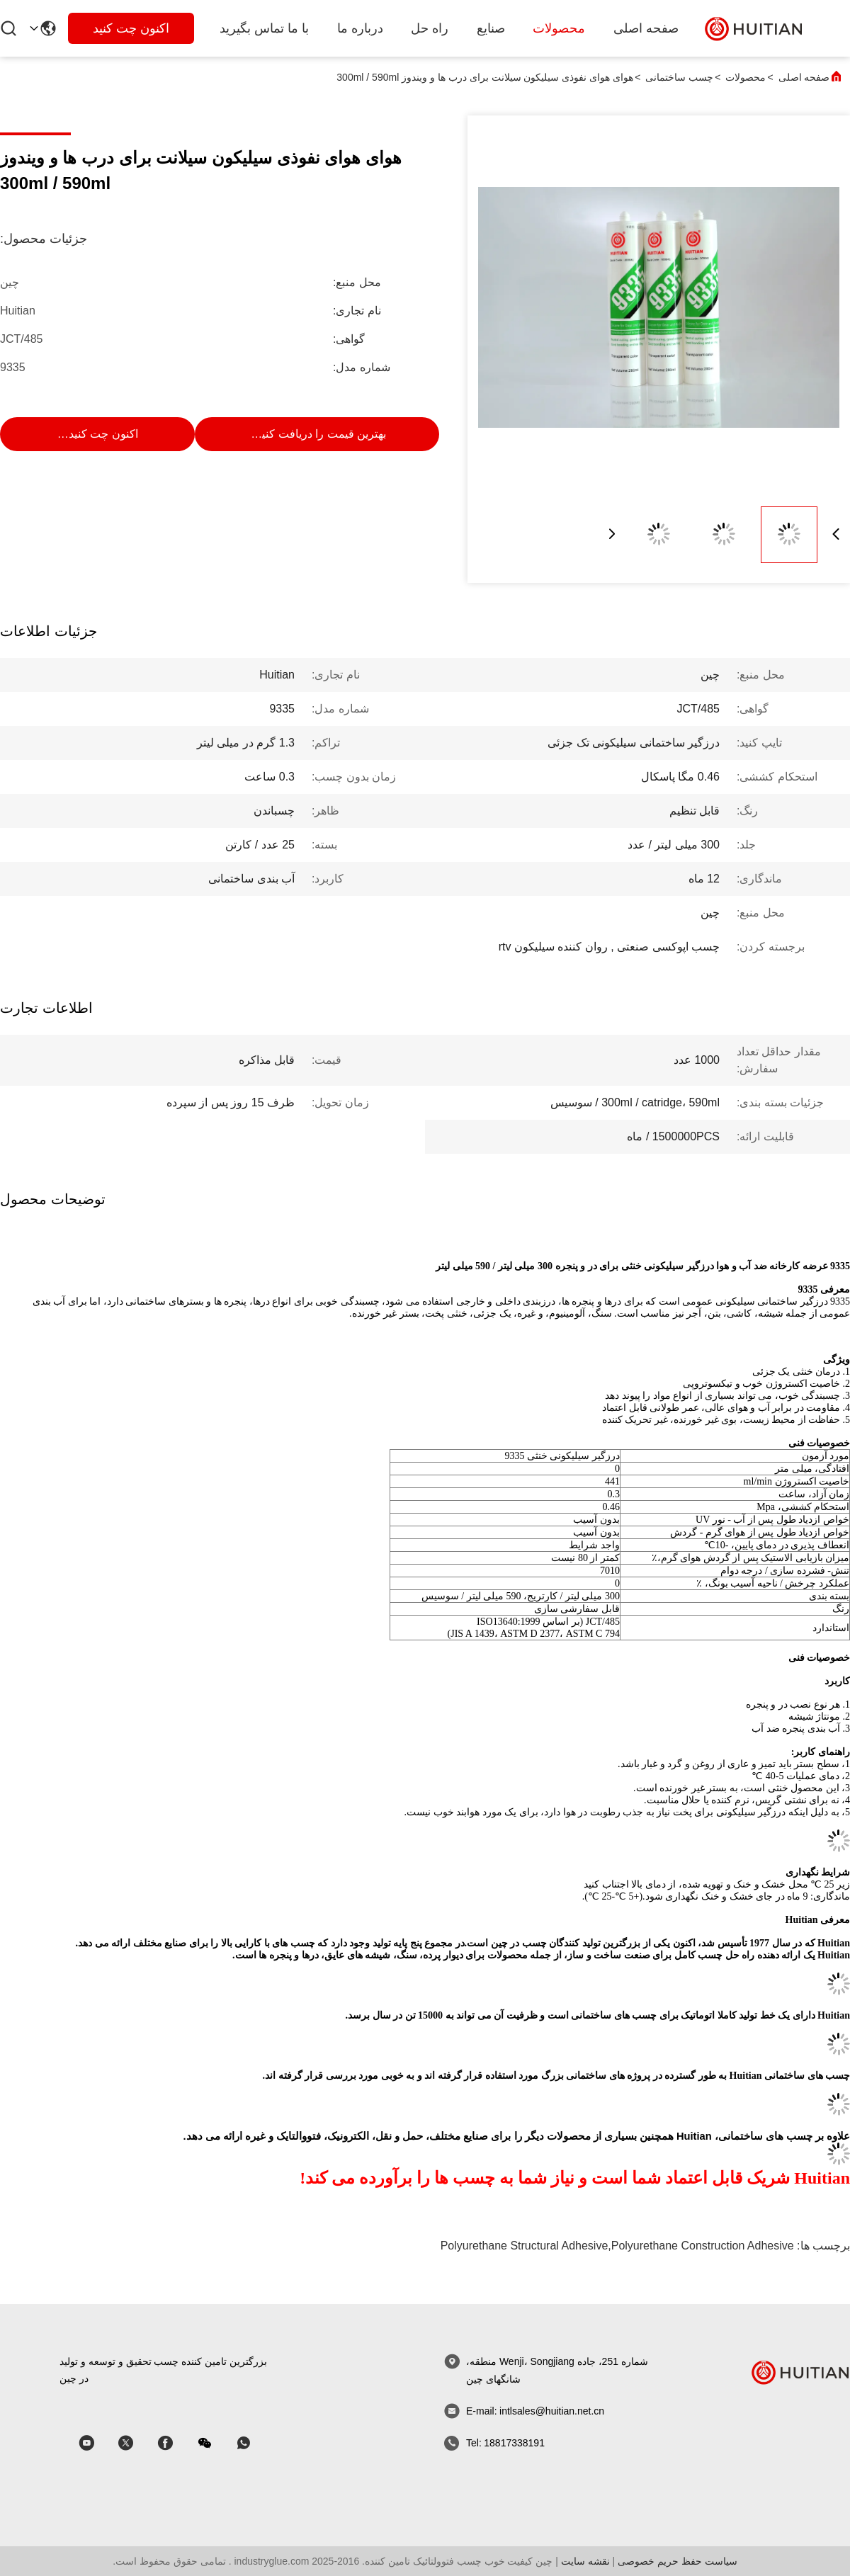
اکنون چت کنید (131, 28)
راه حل (429, 28)
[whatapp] (253, 2443)
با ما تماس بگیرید (264, 28)
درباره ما (360, 28)
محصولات (559, 28)
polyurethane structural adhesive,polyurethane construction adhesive (617, 2246)
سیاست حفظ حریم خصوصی (677, 2561)
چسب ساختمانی (679, 77)
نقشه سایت (585, 2561)
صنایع (491, 28)
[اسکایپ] (175, 2443)
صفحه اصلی (646, 28)
